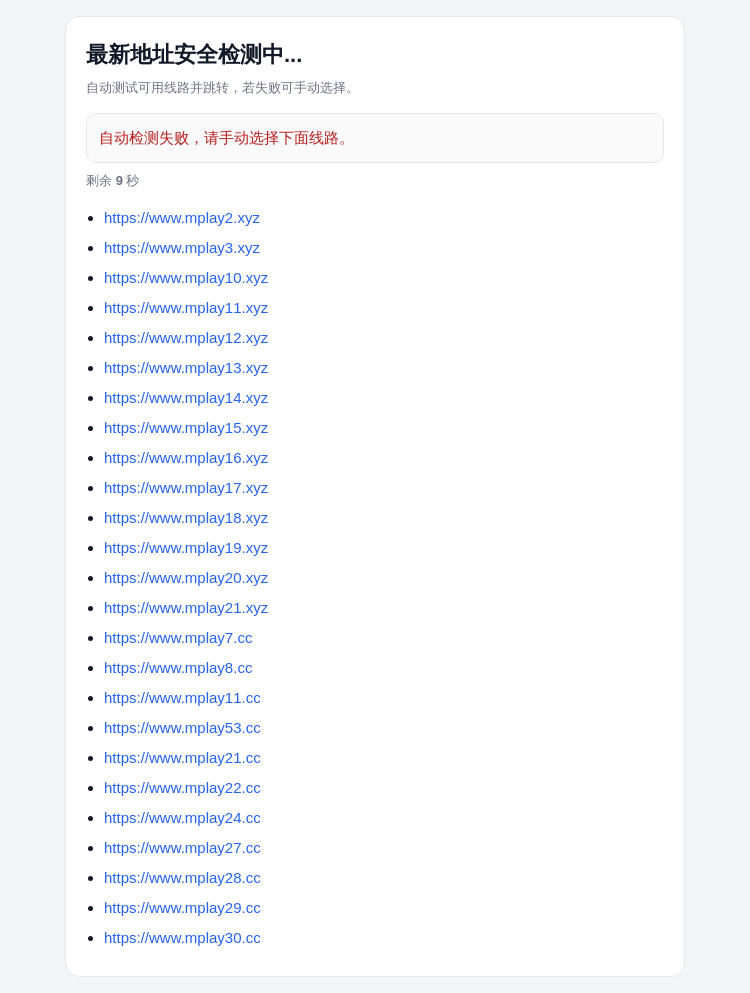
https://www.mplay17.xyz (186, 487)
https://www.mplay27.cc (182, 847)
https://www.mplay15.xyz (186, 427)
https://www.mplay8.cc (178, 667)
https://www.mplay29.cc (182, 907)
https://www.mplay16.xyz (186, 457)
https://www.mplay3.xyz (182, 247)
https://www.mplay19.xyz (186, 547)
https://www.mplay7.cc (178, 637)
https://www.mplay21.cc (182, 757)
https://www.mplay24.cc (182, 817)
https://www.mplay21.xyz (186, 607)
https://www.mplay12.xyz (186, 337)
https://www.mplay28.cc (182, 877)
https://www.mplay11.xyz (186, 307)
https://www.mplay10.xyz (186, 277)
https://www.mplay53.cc (182, 727)
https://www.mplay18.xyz (186, 517)
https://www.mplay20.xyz (186, 577)
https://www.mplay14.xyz (186, 397)
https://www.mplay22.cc (182, 787)
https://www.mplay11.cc (182, 697)
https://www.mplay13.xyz (186, 367)
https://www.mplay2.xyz (182, 217)
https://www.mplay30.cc (182, 937)
